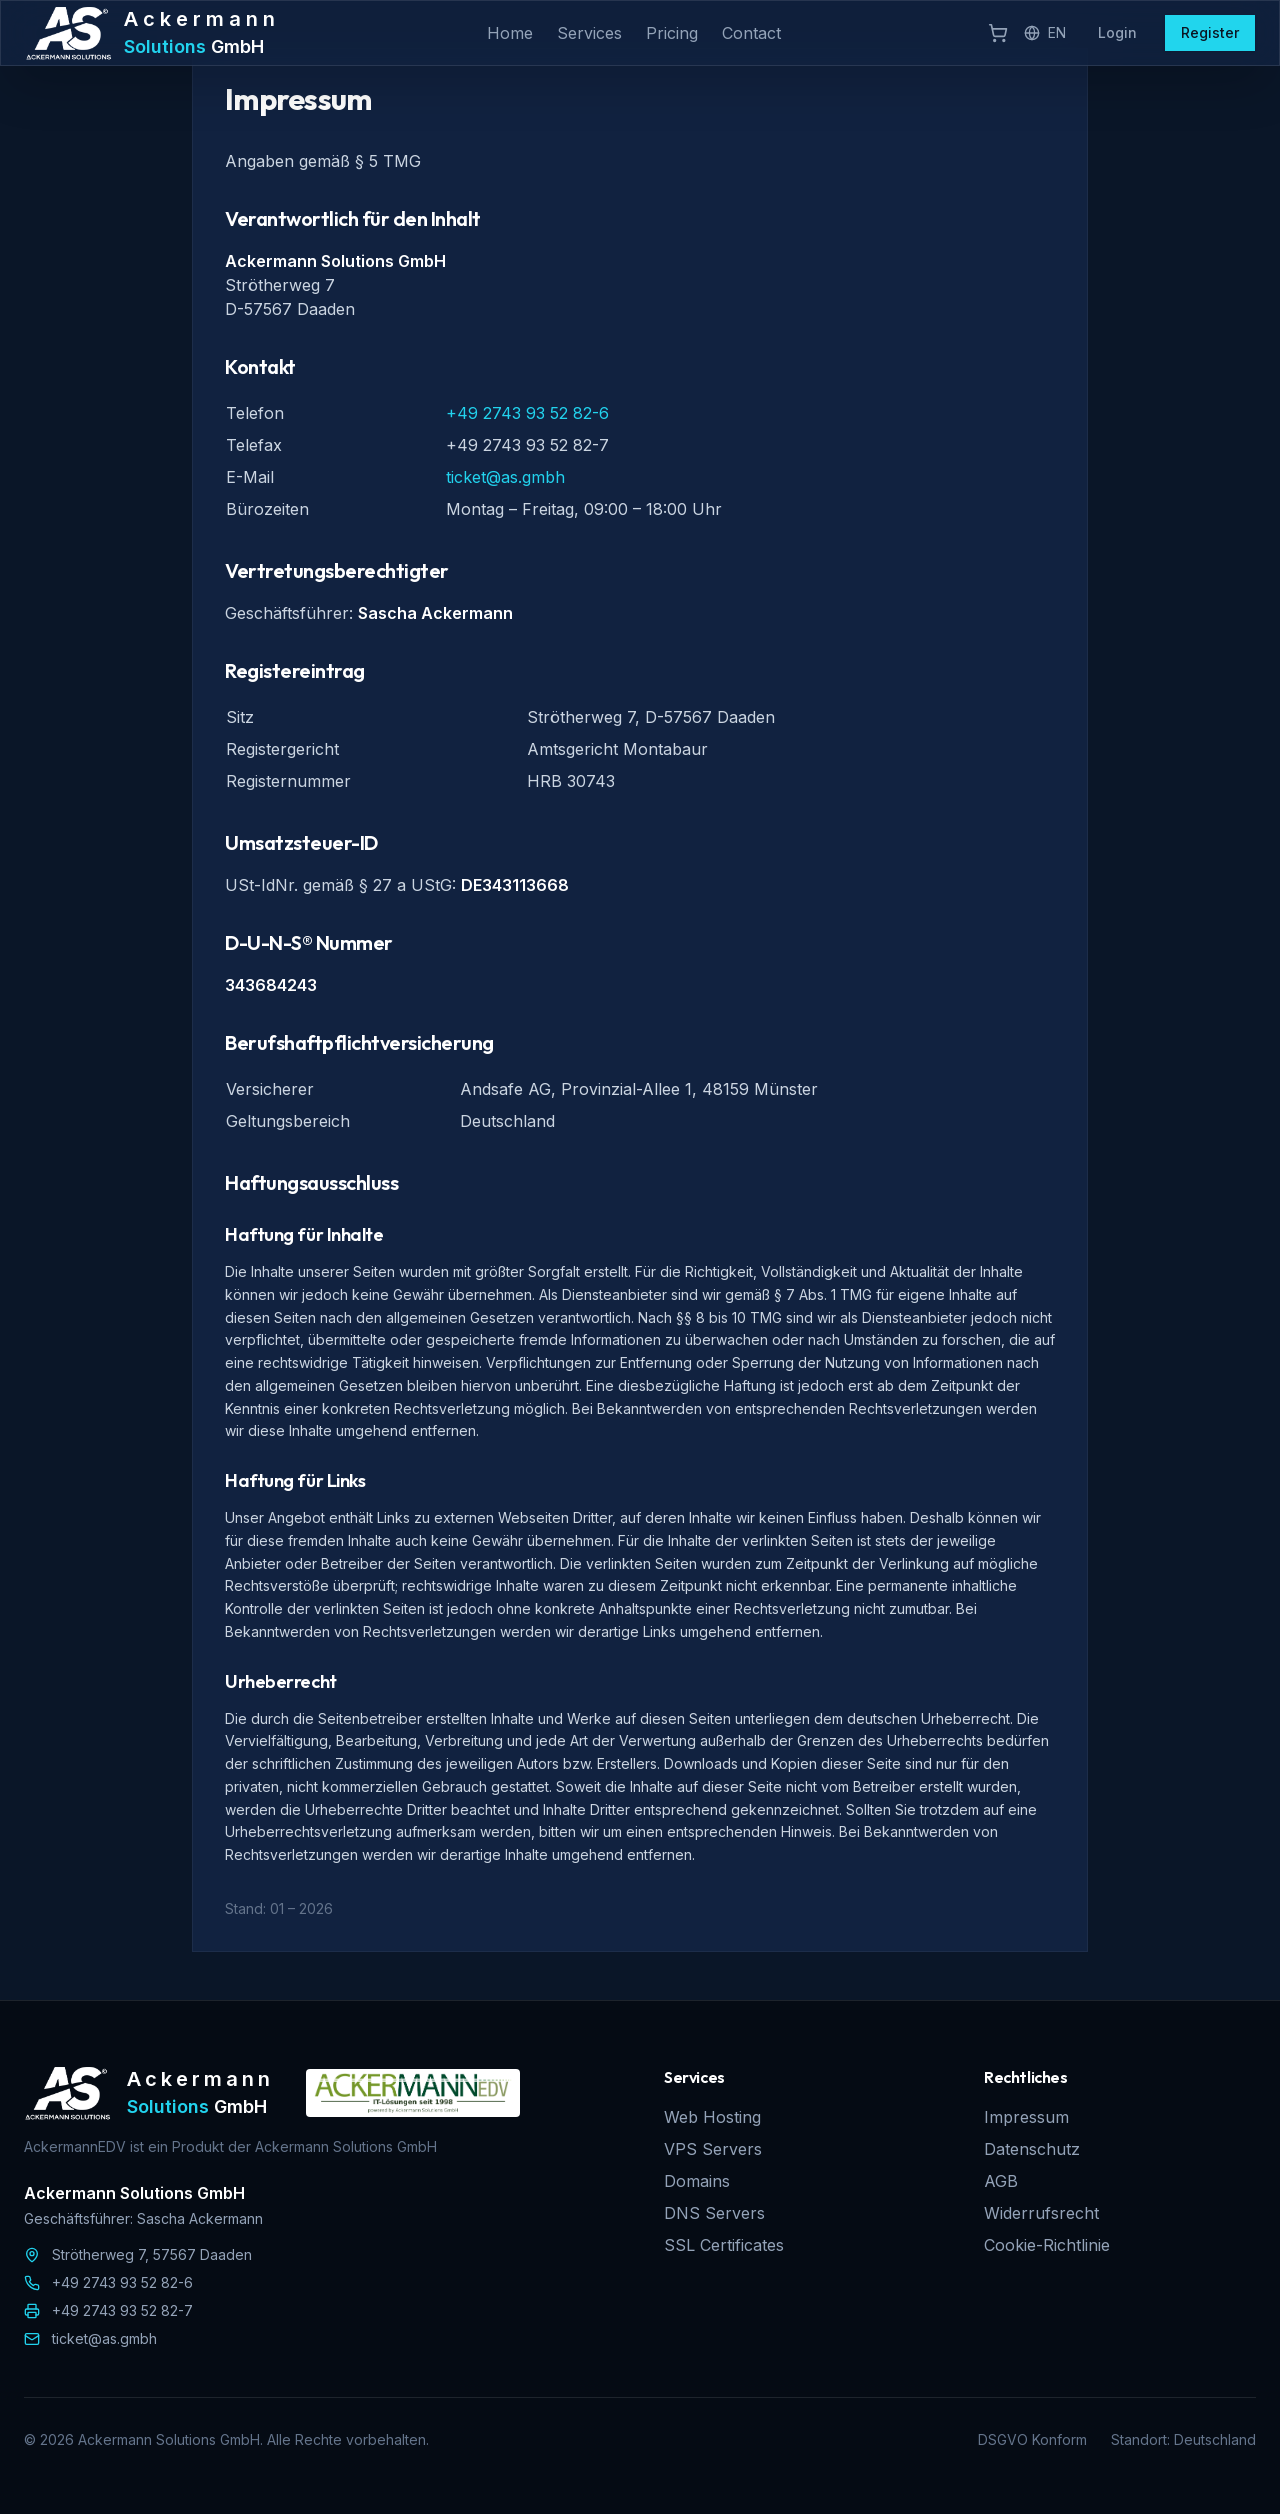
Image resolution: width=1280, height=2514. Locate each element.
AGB (1001, 2181)
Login (1117, 32)
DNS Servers (714, 2213)
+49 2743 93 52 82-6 (527, 413)
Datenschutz (1032, 2149)
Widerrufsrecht (1041, 2213)
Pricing (672, 33)
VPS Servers (713, 2149)
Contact (751, 33)
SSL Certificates (724, 2245)
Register (1210, 32)
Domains (697, 2181)
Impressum (1026, 2117)
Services (589, 33)
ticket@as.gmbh (505, 477)
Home (510, 33)
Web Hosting (712, 2117)
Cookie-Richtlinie (1047, 2245)
